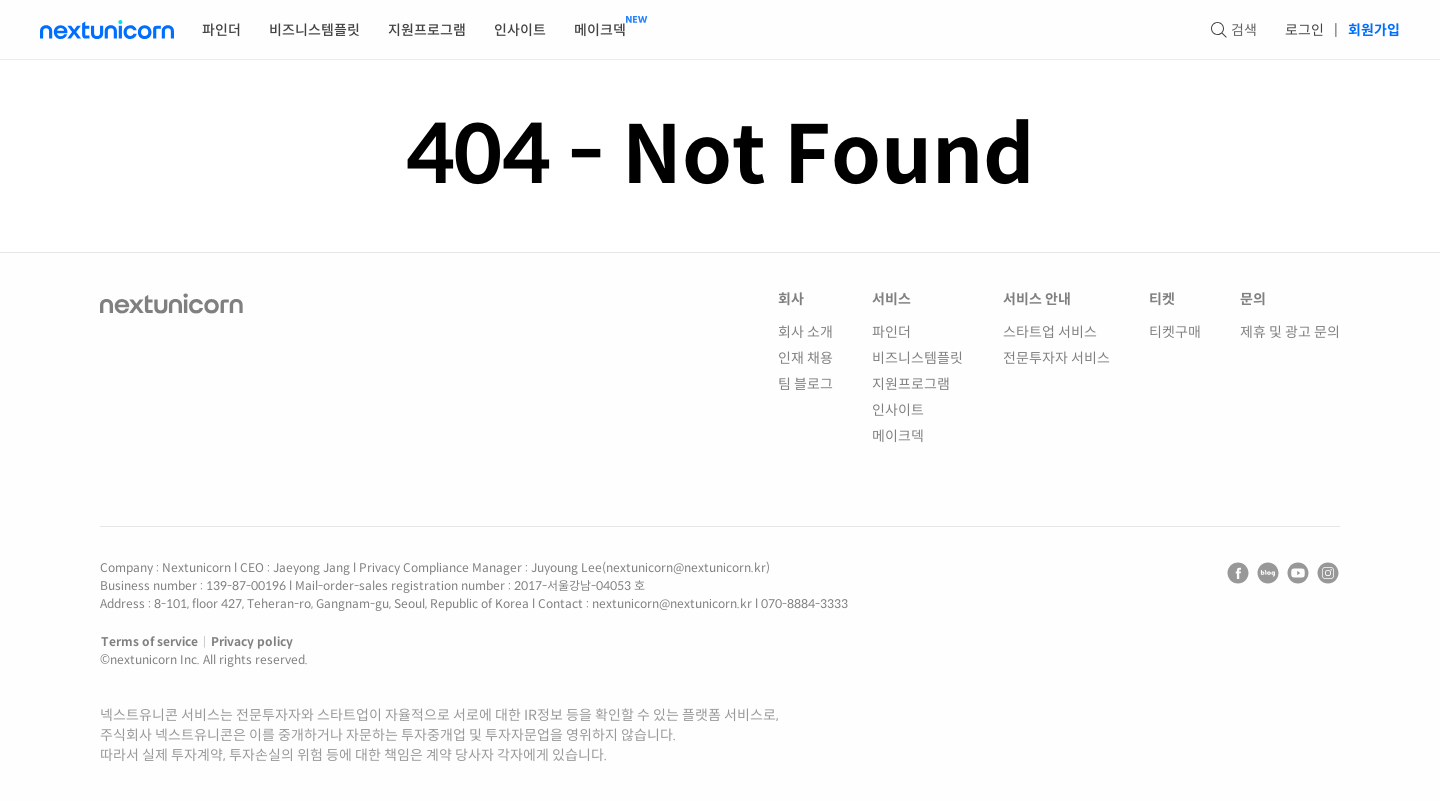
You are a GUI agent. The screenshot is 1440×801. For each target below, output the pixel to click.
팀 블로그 (805, 384)
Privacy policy (252, 641)
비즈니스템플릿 (314, 30)
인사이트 (520, 30)
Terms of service (149, 641)
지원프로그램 (427, 30)
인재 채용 (805, 358)
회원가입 (1374, 30)
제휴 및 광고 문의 (1290, 332)
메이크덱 (600, 30)
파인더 (221, 30)
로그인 (1304, 30)
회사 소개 (805, 332)
